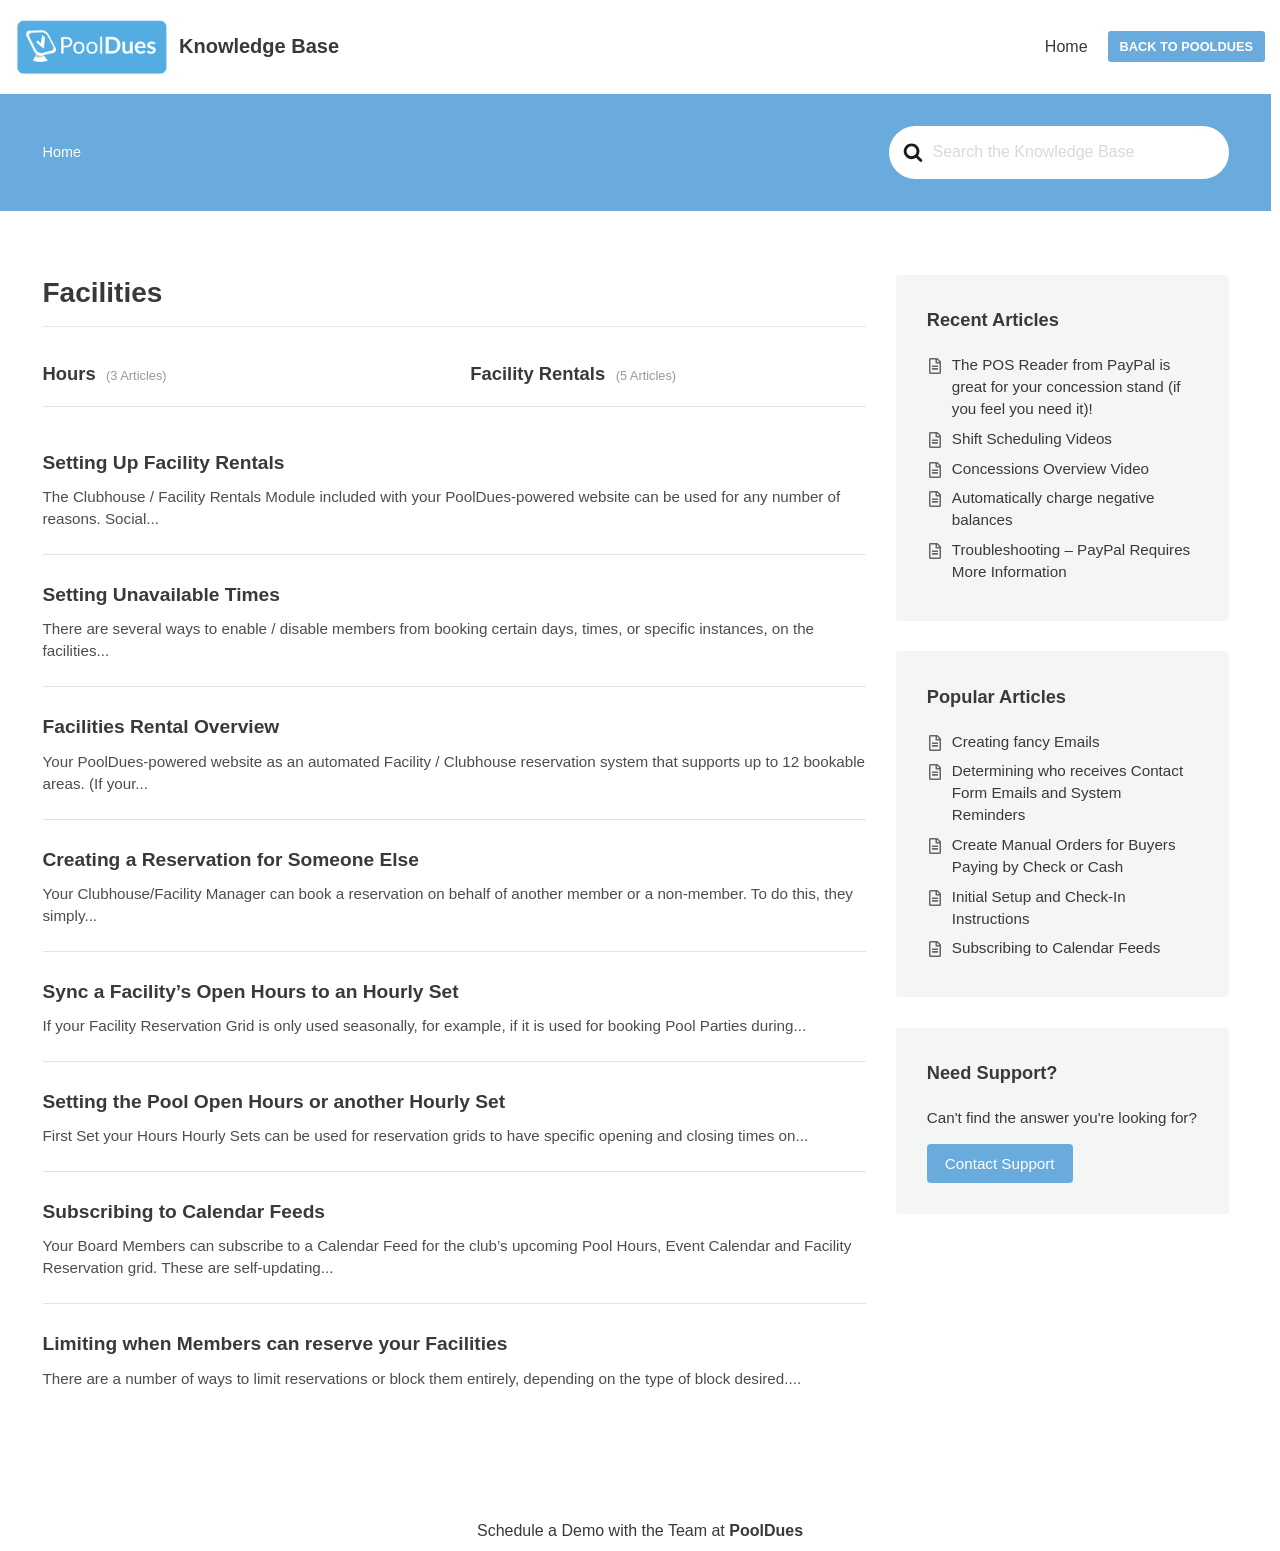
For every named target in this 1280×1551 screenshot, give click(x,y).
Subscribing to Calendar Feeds (184, 1211)
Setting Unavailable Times (161, 594)
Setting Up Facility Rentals (164, 462)
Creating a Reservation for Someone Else (231, 859)
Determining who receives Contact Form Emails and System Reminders (1067, 792)
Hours (69, 373)
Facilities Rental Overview (161, 726)
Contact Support (1000, 1163)
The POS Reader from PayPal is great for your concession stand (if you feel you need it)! (1066, 386)
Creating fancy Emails (1026, 741)
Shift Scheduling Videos (1032, 438)
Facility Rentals (537, 373)
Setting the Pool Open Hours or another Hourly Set (274, 1101)
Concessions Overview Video (1050, 468)
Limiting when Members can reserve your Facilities (275, 1343)
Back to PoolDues (1186, 46)
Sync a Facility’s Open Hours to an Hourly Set (251, 991)
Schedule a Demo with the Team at (640, 1530)
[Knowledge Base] (177, 47)
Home (1066, 46)
